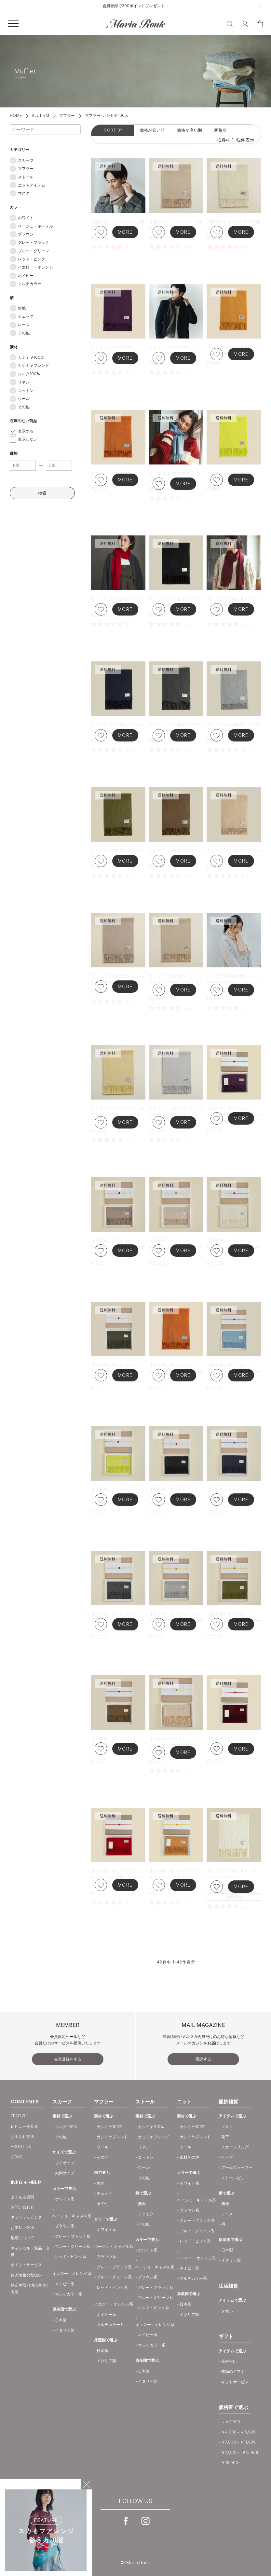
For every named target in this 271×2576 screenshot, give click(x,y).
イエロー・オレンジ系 (71, 2273)
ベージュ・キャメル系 (71, 2215)
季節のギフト (233, 2371)
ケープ (227, 2157)
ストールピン (233, 2177)
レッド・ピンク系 (70, 2256)
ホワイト (26, 217)
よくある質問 (22, 2197)
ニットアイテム (31, 185)
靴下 (225, 2136)
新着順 (220, 130)
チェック (26, 316)
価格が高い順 (189, 130)
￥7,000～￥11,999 (238, 2442)
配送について (22, 2237)
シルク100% (29, 373)
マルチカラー (29, 283)
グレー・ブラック (33, 242)
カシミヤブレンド (33, 365)
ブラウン (26, 234)
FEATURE (19, 2115)
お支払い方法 (22, 2227)
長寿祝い (229, 2361)
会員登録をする (67, 2059)
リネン (24, 382)
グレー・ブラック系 (72, 2236)
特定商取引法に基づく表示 (30, 2288)
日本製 (61, 2320)
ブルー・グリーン (33, 250)
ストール (26, 176)
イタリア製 (65, 2330)
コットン (26, 390)
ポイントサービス (26, 2264)
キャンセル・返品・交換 (30, 2251)
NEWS (16, 2156)
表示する (26, 431)
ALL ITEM (40, 115)
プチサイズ (65, 2162)
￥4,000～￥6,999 (238, 2432)
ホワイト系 (65, 2198)
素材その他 (189, 2157)
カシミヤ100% (31, 357)
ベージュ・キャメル (35, 226)
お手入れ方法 (22, 2136)
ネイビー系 (65, 2283)
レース (24, 324)
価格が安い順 (152, 130)
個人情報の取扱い (26, 2275)
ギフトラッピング (26, 2217)
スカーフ (26, 160)
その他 (24, 332)
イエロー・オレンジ (35, 267)
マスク (24, 193)
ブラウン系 (65, 2225)
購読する (203, 2059)
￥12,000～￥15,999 (239, 2452)
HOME (16, 115)
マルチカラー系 (68, 2294)
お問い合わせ (22, 2207)
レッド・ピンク (31, 258)
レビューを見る (24, 2126)
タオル (227, 2310)
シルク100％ (66, 2126)
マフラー (67, 115)
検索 (42, 493)
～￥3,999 (230, 2421)
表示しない (27, 439)
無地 (22, 308)
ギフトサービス (235, 2381)
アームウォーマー (236, 2167)
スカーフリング (235, 2146)
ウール (24, 398)
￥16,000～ (231, 2462)
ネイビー (26, 275)
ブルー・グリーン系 (72, 2246)
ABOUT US (21, 2146)
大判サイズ (65, 2172)
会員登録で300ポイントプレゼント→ (135, 5)
